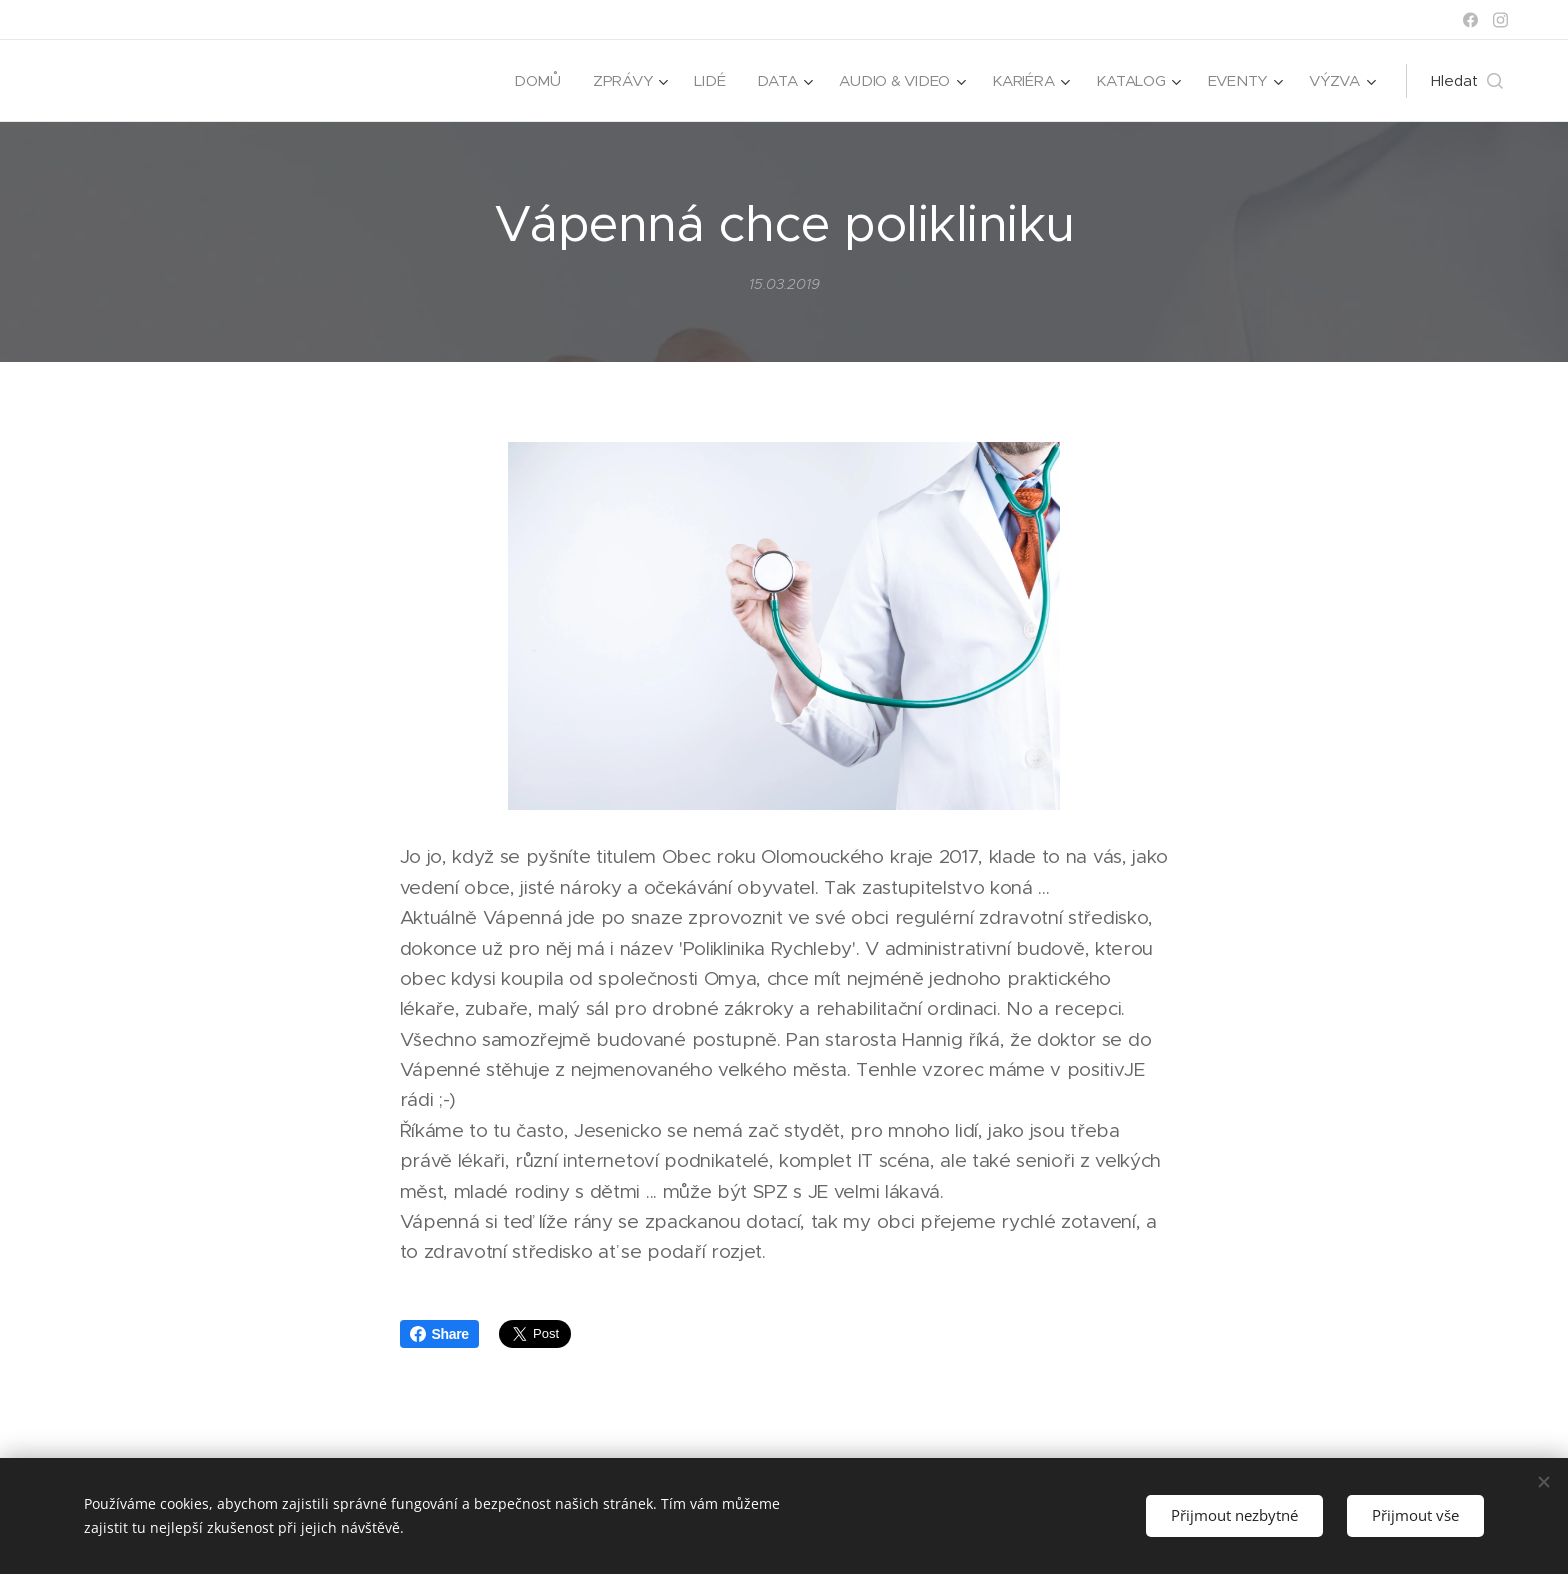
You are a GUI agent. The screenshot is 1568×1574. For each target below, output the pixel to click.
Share (439, 1334)
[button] (1467, 81)
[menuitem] (529, 81)
